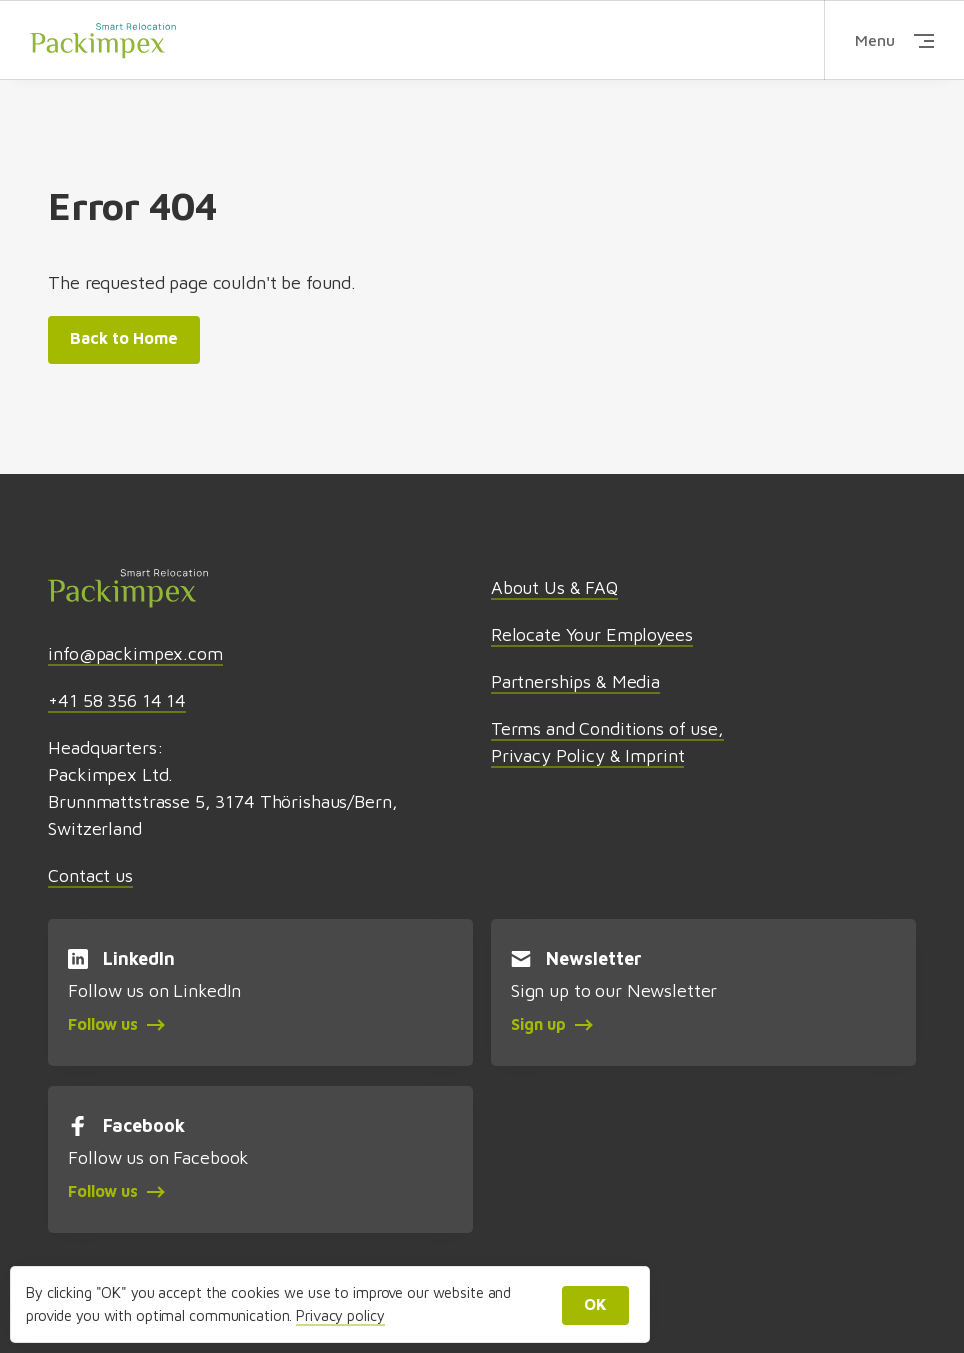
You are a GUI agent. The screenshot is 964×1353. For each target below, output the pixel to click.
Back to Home (124, 338)
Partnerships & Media (575, 681)
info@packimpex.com (135, 653)
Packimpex (103, 39)
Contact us (90, 875)
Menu (894, 40)
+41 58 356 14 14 (117, 700)
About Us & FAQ (554, 587)
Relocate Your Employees (592, 634)
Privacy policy (340, 1315)
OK (595, 1304)
